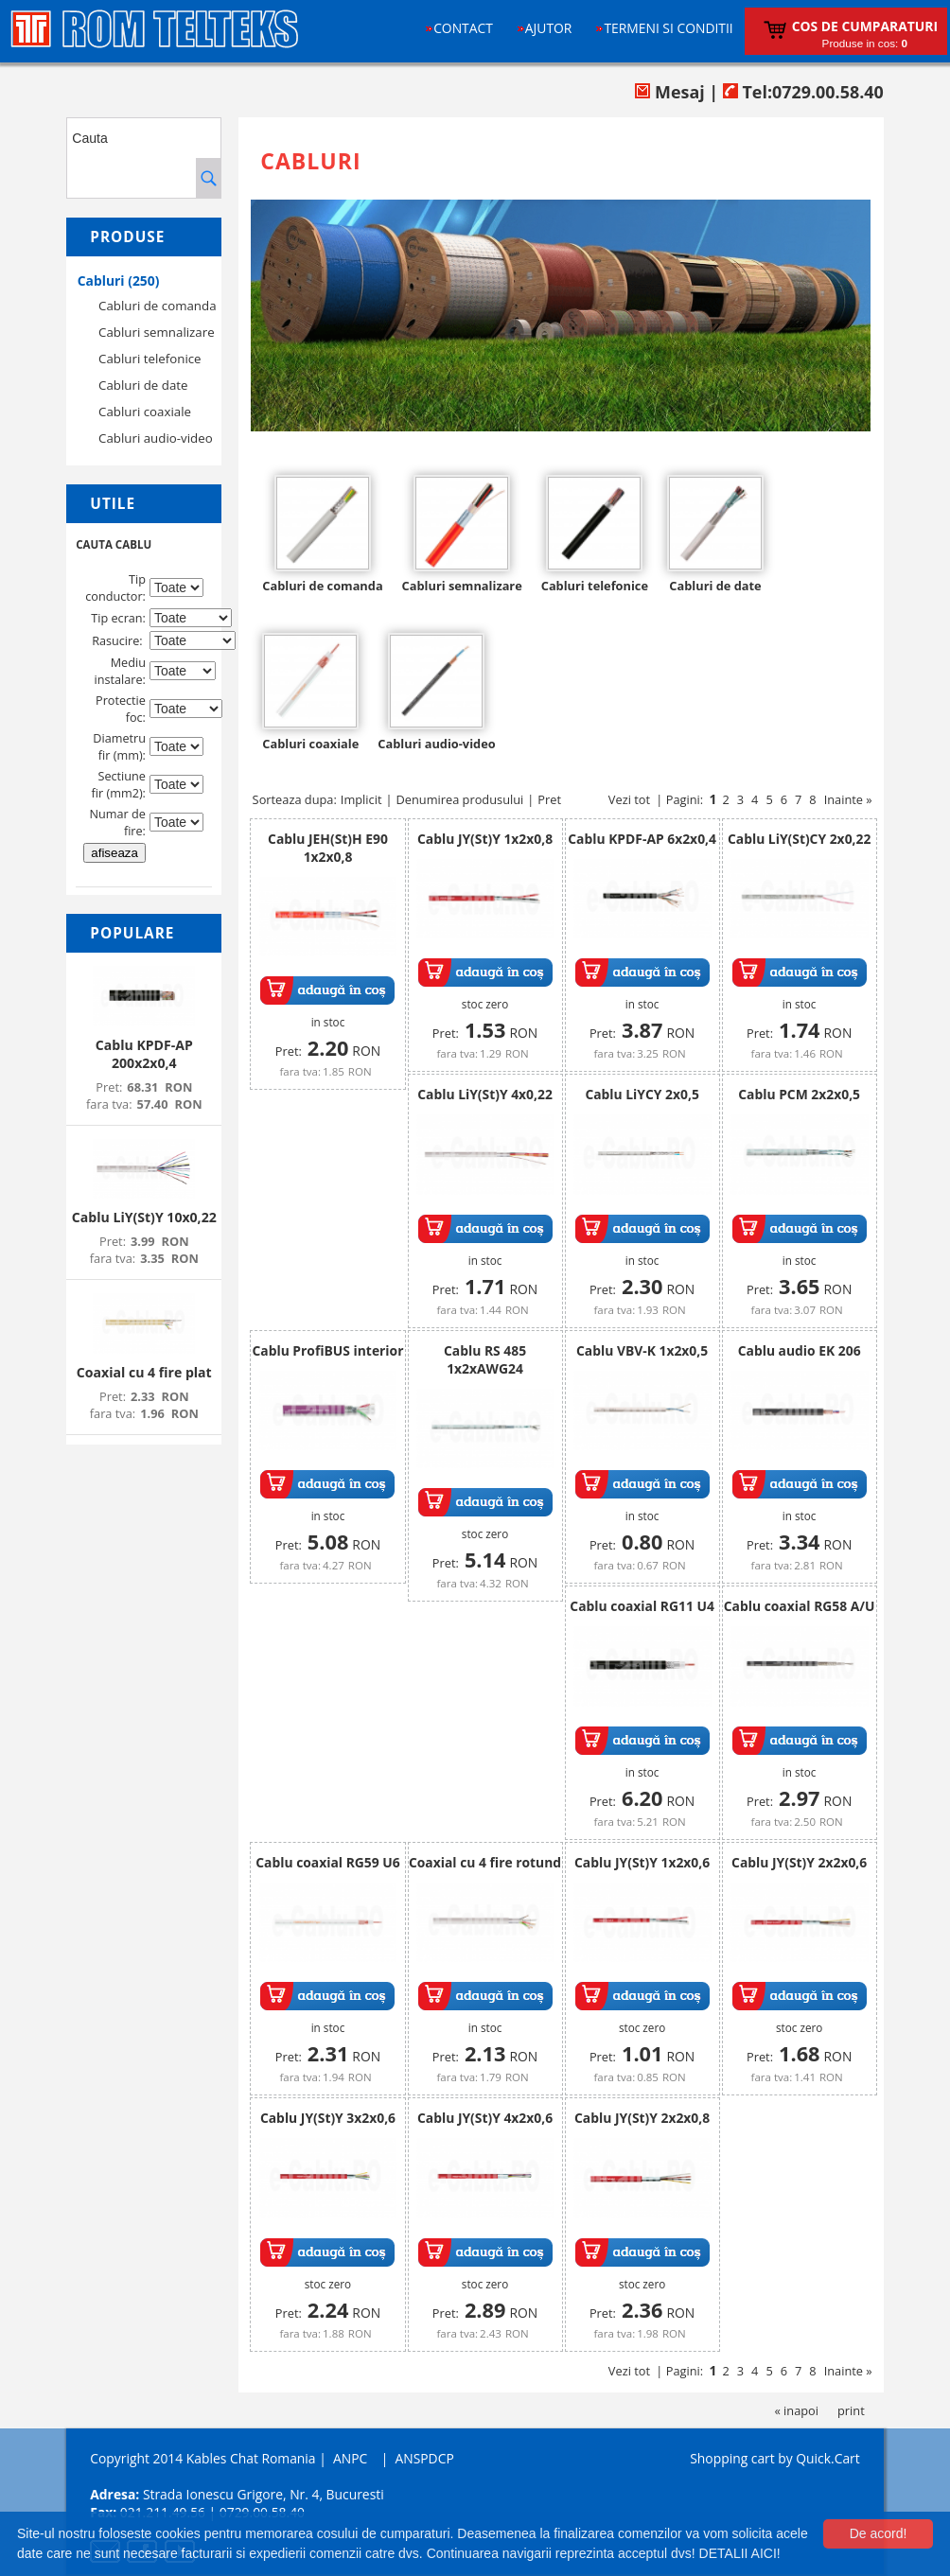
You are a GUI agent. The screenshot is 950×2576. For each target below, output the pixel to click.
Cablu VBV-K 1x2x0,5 (642, 1350)
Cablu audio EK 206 (799, 1350)
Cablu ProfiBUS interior (327, 1350)
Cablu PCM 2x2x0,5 (799, 1094)
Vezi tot (629, 799)
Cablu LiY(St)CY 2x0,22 (799, 839)
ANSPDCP (424, 2458)
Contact (463, 28)
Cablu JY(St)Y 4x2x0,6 (485, 2118)
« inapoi (796, 2410)
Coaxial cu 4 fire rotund (485, 1862)
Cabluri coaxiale (144, 411)
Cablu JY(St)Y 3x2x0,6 (328, 2118)
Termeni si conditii (668, 28)
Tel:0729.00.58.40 (803, 91)
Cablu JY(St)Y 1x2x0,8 (485, 839)
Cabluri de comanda (157, 305)
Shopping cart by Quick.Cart (774, 2458)
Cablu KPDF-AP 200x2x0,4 (144, 1054)
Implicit (361, 799)
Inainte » (848, 799)
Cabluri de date (142, 385)
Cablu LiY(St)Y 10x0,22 (144, 1217)
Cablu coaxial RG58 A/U (799, 1606)
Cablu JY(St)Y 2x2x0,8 (642, 2118)
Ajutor (548, 28)
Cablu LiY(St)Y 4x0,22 (485, 1094)
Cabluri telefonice (150, 358)
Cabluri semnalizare (156, 332)
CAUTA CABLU (113, 544)
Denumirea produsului (460, 799)
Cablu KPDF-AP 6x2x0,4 (642, 839)
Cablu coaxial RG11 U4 (641, 1606)
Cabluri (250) (119, 280)
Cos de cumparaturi (865, 26)
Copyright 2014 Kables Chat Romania (202, 2458)
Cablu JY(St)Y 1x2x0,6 (642, 1862)
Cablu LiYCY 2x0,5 (641, 1094)
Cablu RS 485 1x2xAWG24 (485, 1359)
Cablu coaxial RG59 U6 (327, 1862)
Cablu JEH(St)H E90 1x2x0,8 (328, 848)
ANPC (350, 2458)
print (851, 2410)
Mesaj (669, 91)
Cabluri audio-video (155, 438)
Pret (549, 799)
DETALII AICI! (740, 2553)
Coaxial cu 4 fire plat (144, 1372)
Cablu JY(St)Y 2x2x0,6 (799, 1862)
